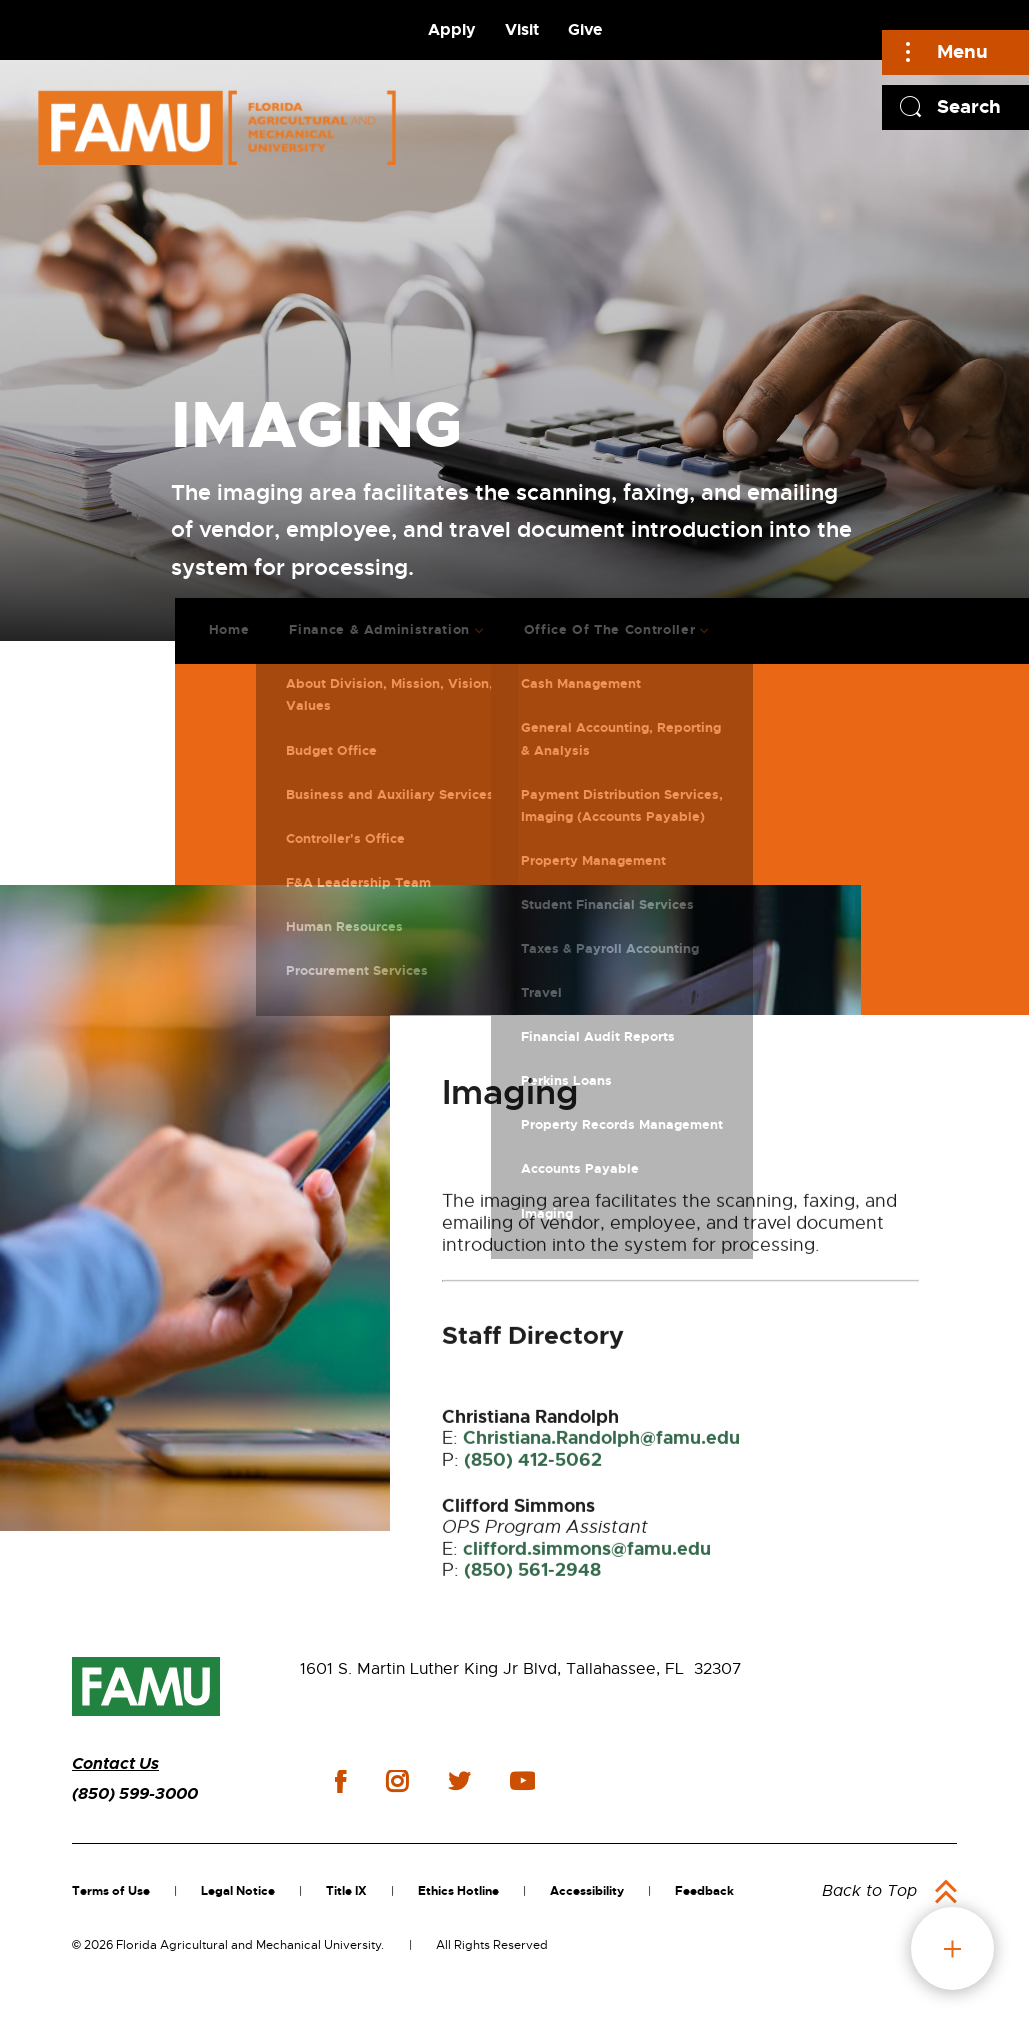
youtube (522, 1781)
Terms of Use (111, 1891)
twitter (459, 1781)
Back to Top (869, 1891)
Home (214, 618)
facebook (340, 1781)
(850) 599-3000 (135, 1793)
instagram (397, 1781)
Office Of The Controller (594, 618)
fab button (952, 1948)
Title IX (346, 1891)
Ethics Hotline (458, 1891)
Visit (522, 29)
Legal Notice (238, 1891)
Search (969, 106)
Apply (452, 29)
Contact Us (115, 1763)
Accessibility (587, 1891)
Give (585, 29)
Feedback (704, 1891)
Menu (962, 51)
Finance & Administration (364, 618)
